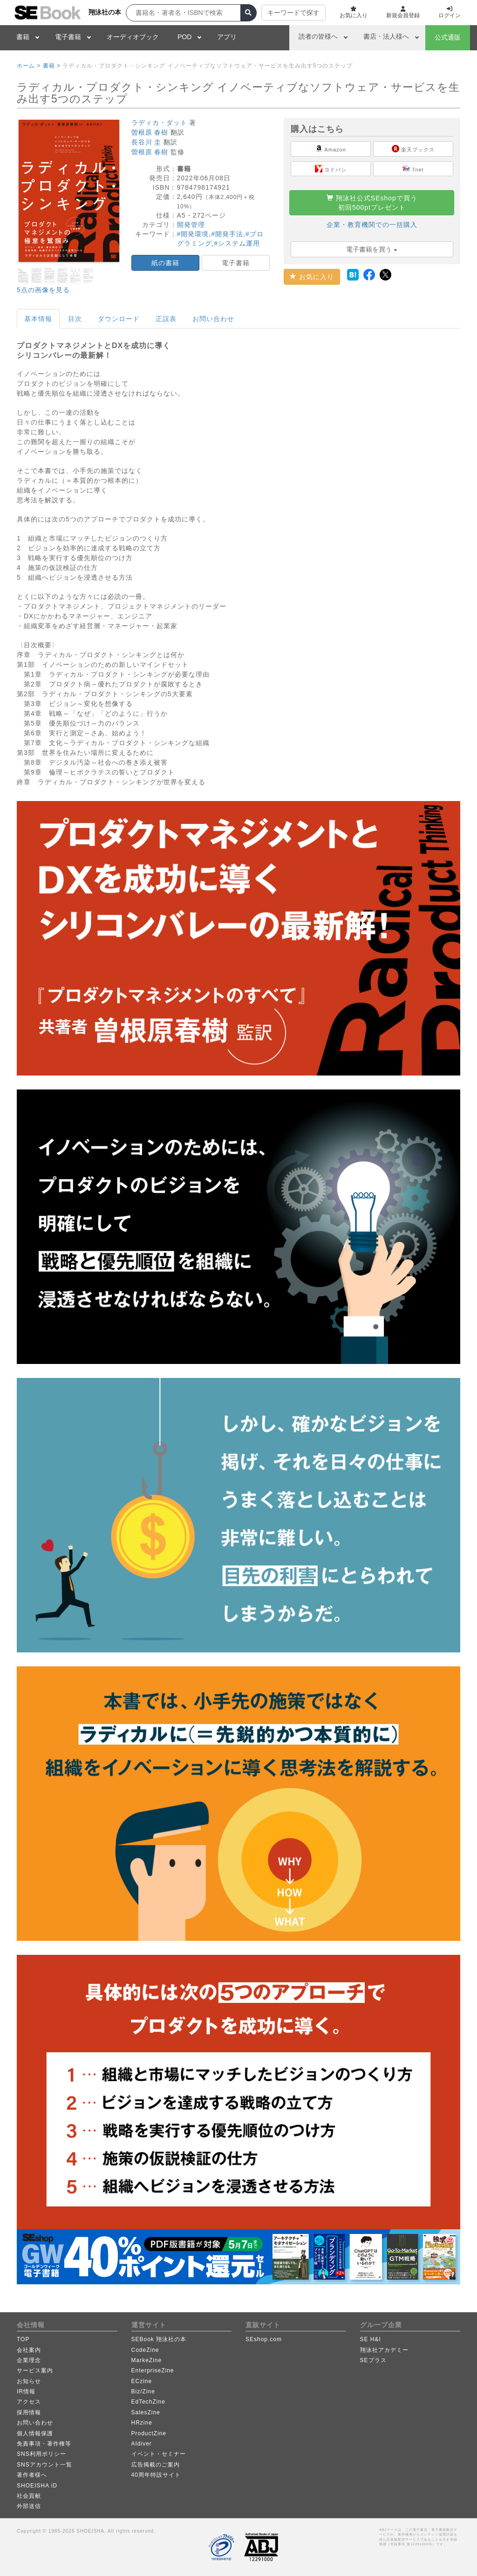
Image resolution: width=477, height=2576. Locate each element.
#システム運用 (237, 243)
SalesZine (145, 2412)
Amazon (330, 148)
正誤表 (166, 318)
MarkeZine (146, 2360)
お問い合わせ (213, 318)
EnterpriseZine (152, 2370)
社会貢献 (29, 2496)
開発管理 (191, 224)
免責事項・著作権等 (44, 2443)
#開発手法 (227, 234)
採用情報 (29, 2412)
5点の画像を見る (43, 290)
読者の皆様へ (318, 36)
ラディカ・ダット (159, 122)
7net (412, 168)
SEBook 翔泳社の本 (159, 2339)
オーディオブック (133, 37)
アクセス (29, 2401)
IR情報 (26, 2391)
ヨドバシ (331, 168)
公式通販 (448, 37)
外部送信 (29, 2506)
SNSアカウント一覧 (44, 2464)
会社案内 (29, 2350)
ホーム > (29, 65)
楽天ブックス (413, 148)
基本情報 (38, 318)
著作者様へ (32, 2475)
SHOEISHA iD (37, 2485)
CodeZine (145, 2350)
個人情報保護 (35, 2433)
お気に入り (312, 277)
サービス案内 (35, 2370)
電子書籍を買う (371, 249)
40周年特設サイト (156, 2475)
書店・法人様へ (386, 36)
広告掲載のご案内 (155, 2464)
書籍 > (52, 65)
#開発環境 (193, 234)
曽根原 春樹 (150, 132)
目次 (75, 318)
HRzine (141, 2422)
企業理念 (29, 2360)
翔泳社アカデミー (384, 2350)
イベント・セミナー (158, 2454)
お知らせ (29, 2381)
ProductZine (149, 2433)
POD (184, 37)
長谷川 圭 (146, 142)
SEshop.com (263, 2339)
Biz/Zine (143, 2391)
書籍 (22, 37)
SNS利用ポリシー (41, 2454)
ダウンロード (119, 318)
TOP (23, 2339)
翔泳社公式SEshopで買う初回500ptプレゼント (372, 202)
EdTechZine (148, 2401)
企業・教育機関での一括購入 (372, 224)
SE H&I (370, 2339)
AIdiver (141, 2443)
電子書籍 (68, 37)
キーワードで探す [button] (293, 12)
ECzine (141, 2381)
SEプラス (373, 2360)
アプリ (227, 37)
